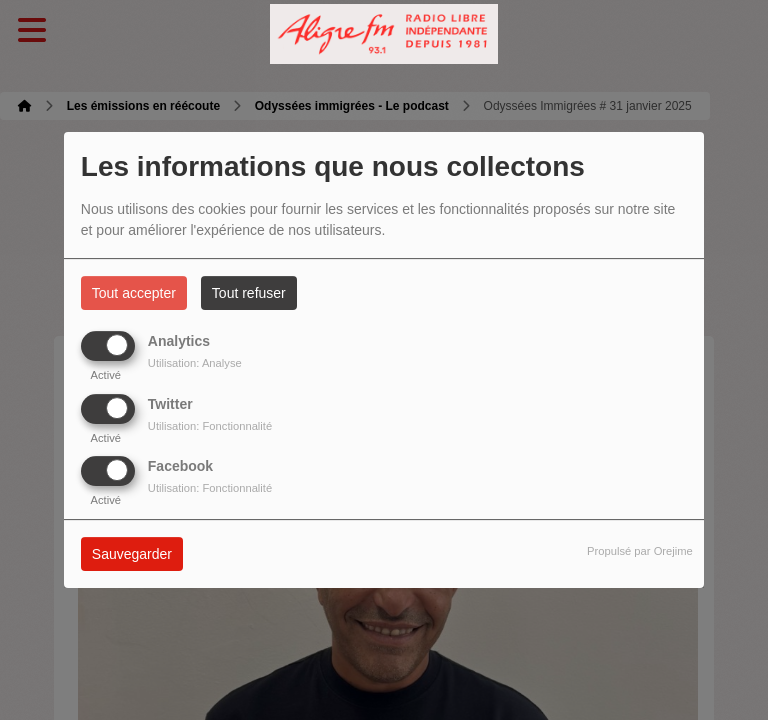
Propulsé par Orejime (640, 551)
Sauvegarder (132, 554)
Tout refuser (249, 293)
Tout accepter (134, 293)
